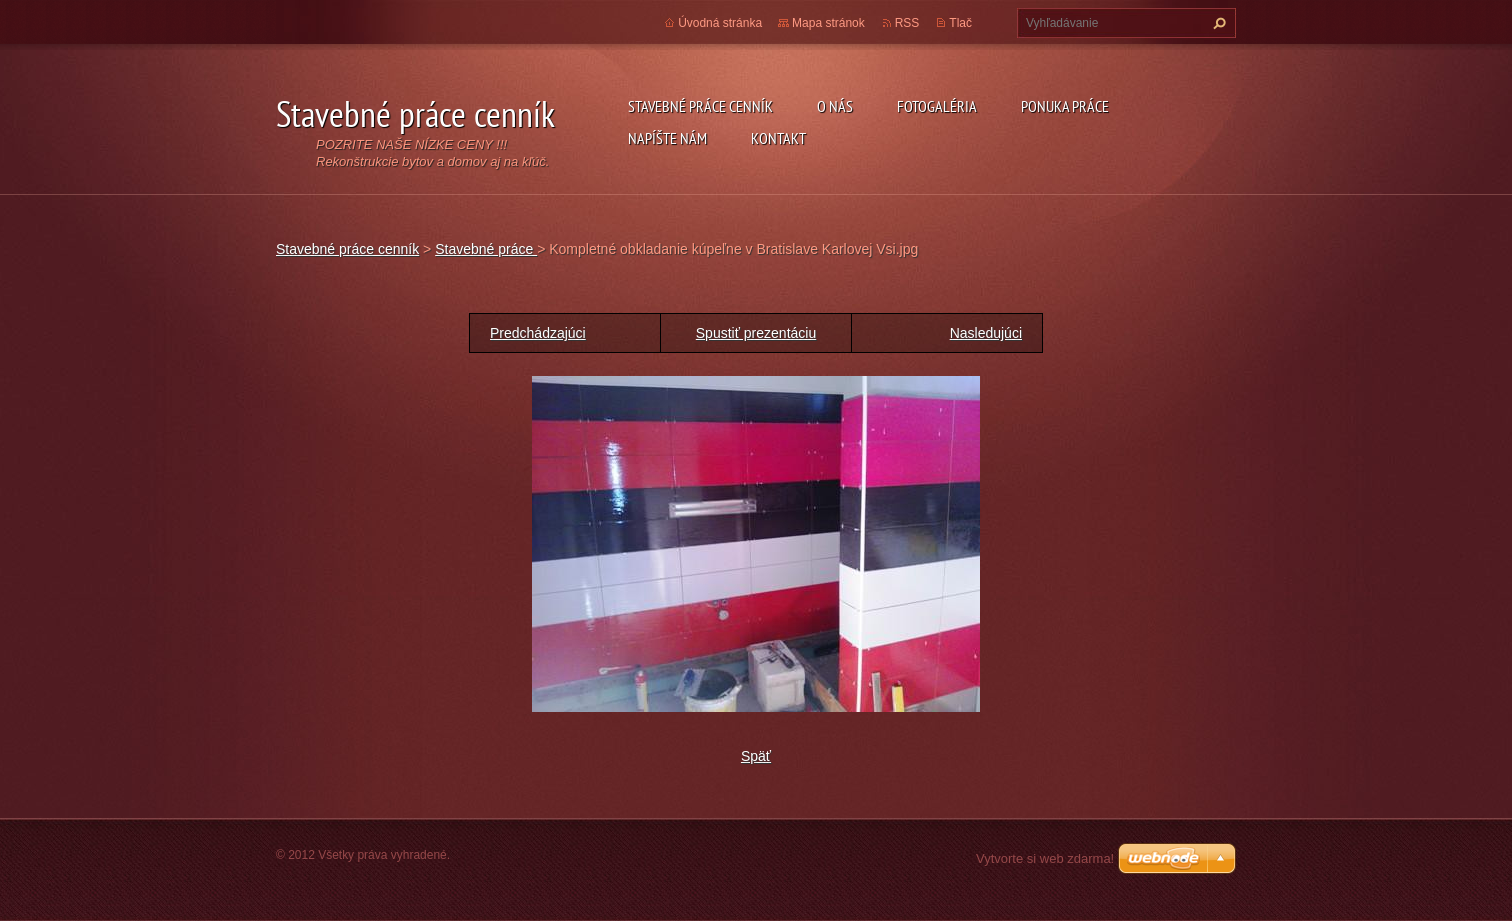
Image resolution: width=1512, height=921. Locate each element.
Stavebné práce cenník (700, 106)
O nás (835, 106)
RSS (907, 23)
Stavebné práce (486, 249)
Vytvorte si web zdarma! (1045, 858)
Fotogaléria (937, 106)
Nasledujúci (986, 333)
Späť (756, 756)
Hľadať (1217, 23)
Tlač (960, 23)
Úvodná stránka (720, 23)
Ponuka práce (1065, 106)
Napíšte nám (667, 138)
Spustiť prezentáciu (756, 333)
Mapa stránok (828, 23)
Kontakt (778, 138)
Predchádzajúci (538, 333)
